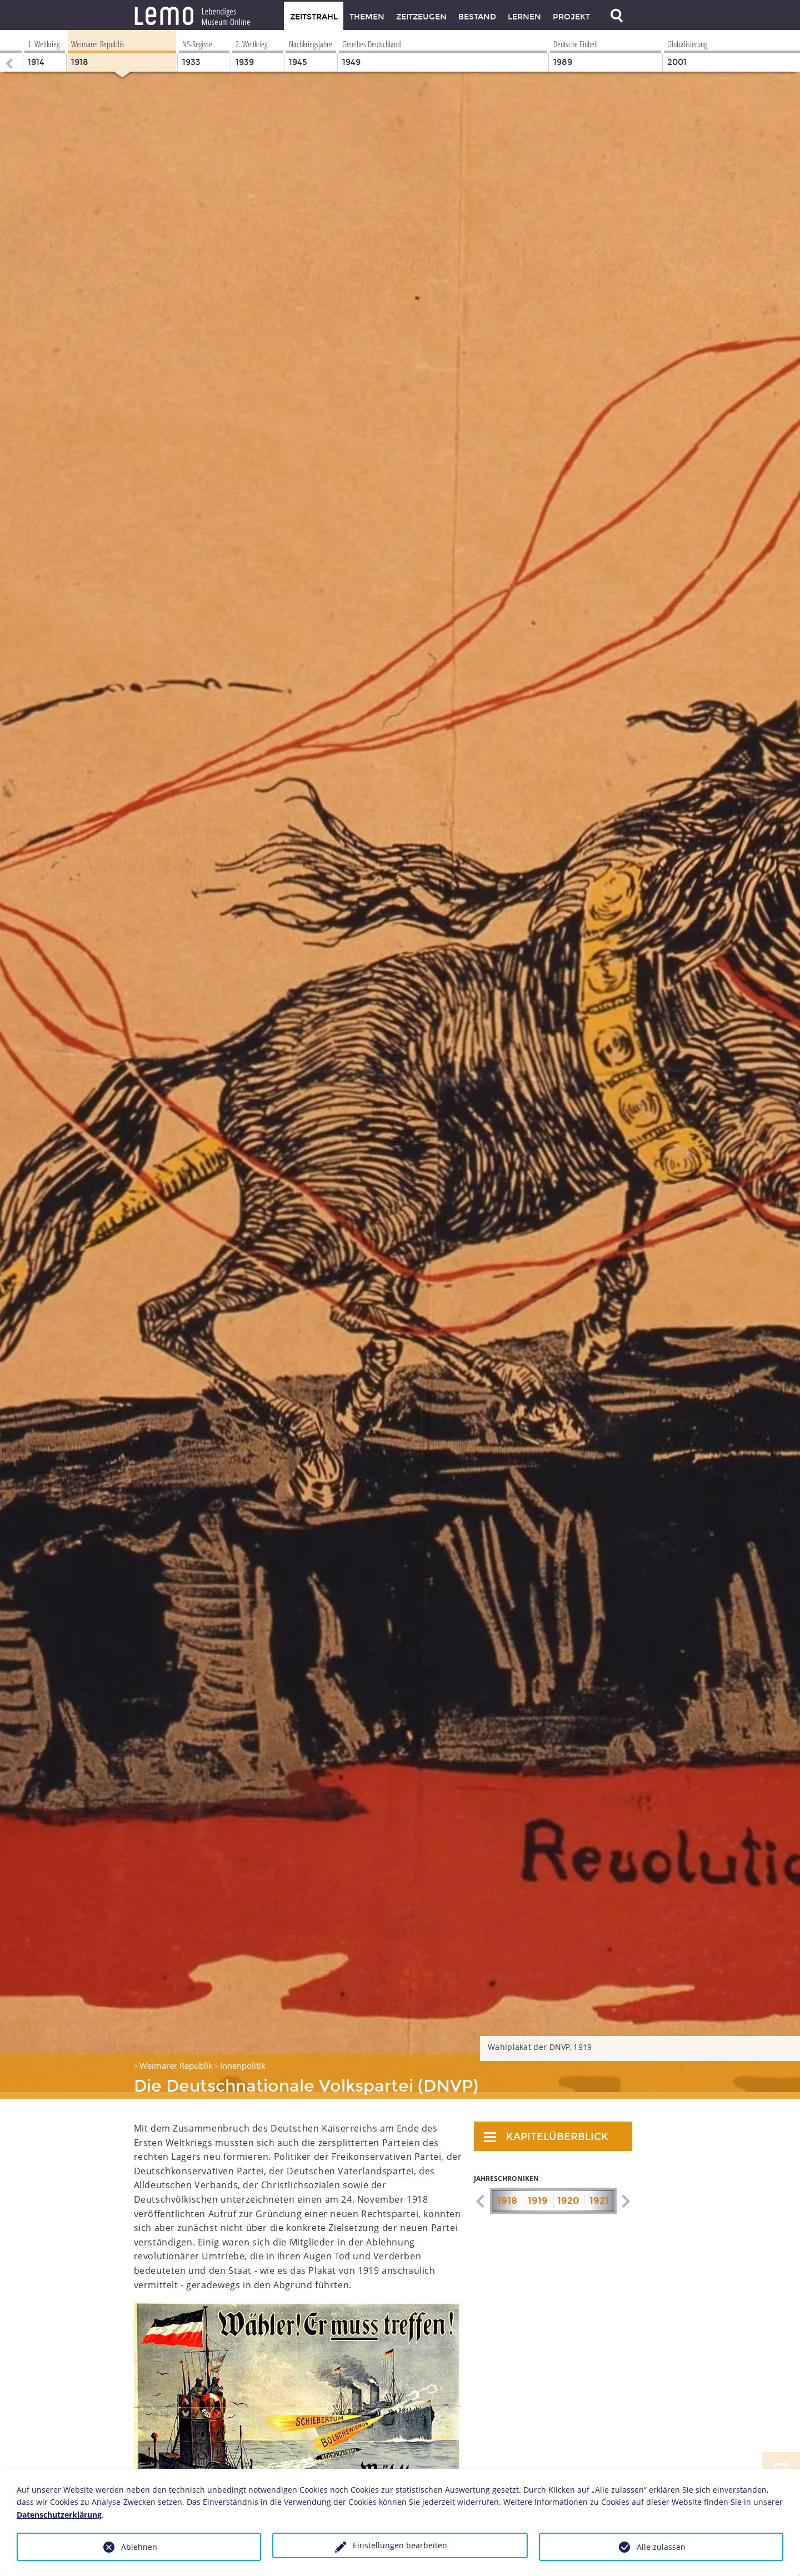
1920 (568, 2193)
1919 (538, 2193)
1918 (507, 2193)
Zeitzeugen (421, 17)
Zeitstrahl (314, 17)
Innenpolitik (243, 2058)
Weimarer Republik (176, 2058)
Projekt (571, 17)
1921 (599, 2193)
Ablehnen (139, 2547)
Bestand (477, 17)
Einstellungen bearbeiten (400, 2545)
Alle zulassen (661, 2547)
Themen (366, 17)
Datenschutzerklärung (59, 2514)
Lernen (524, 17)
